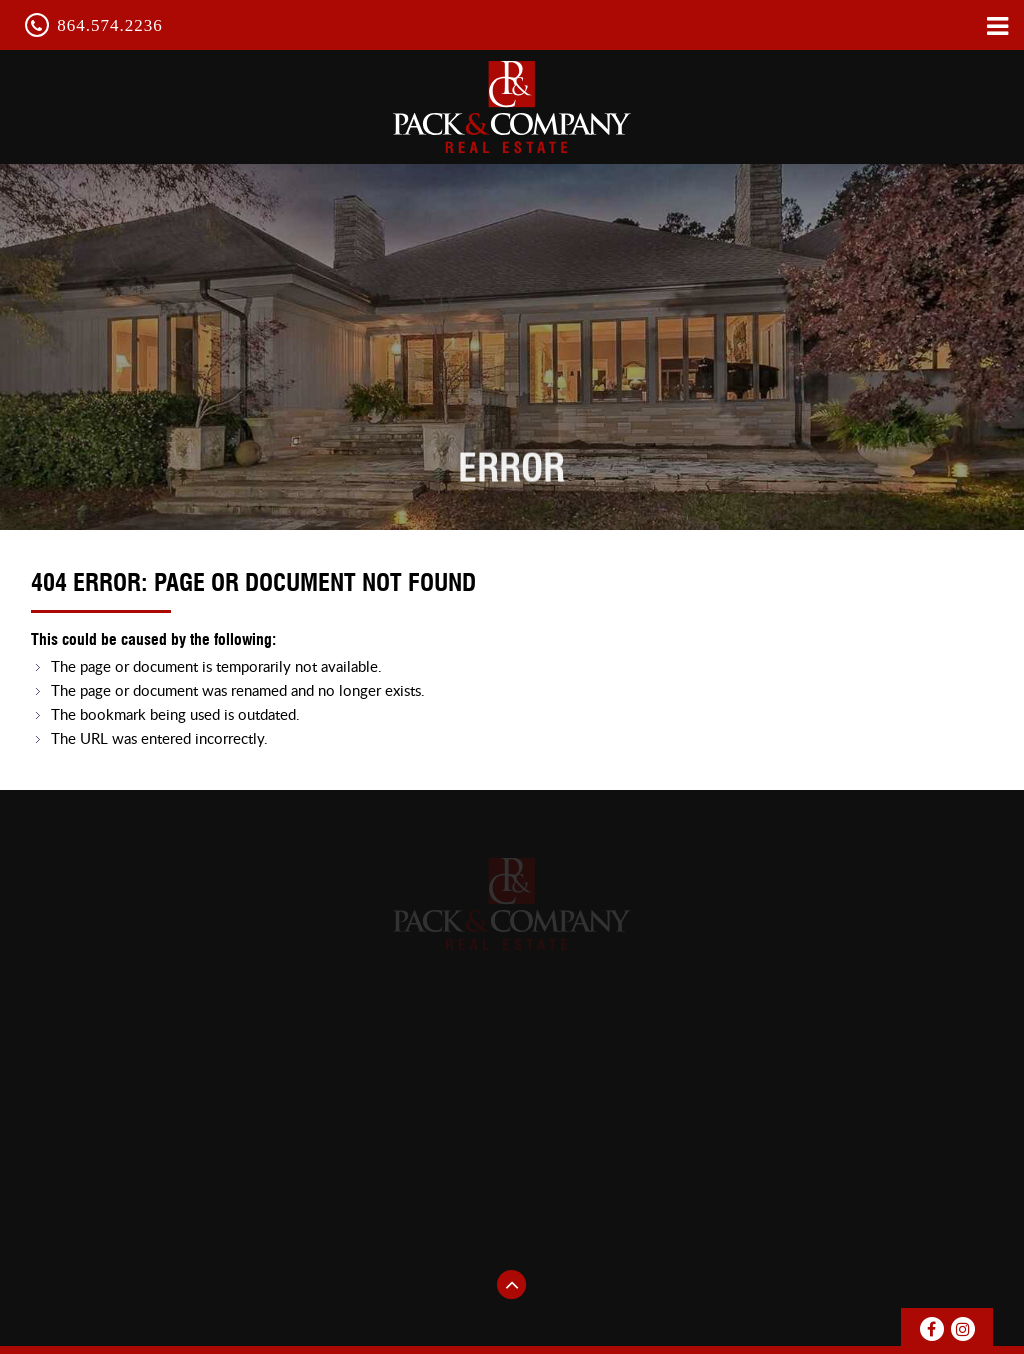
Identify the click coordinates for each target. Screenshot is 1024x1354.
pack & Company (512, 107)
